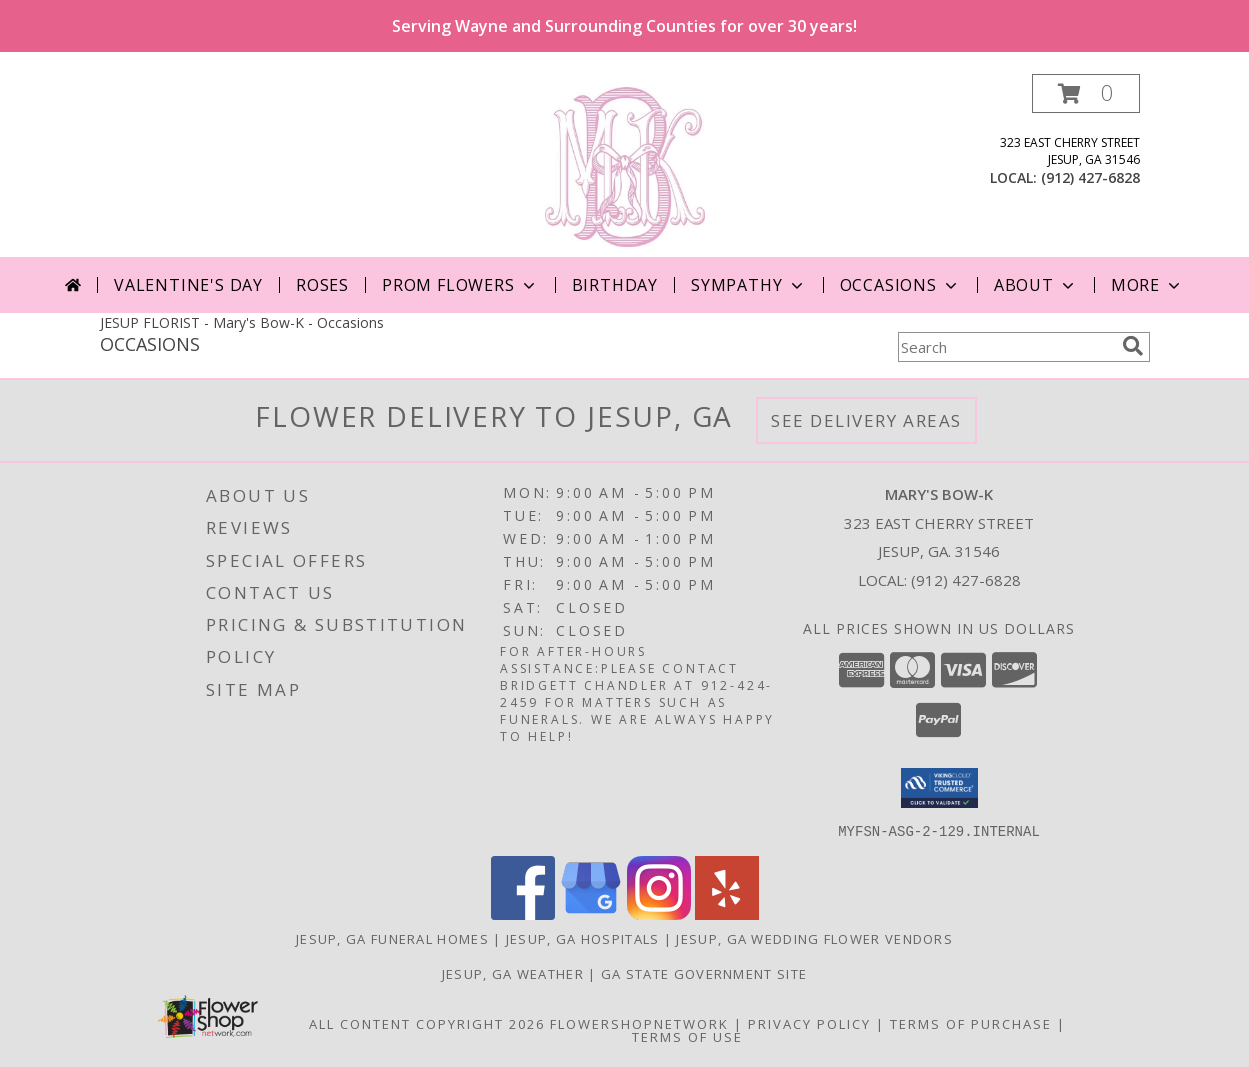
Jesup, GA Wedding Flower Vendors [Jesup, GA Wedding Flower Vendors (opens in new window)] (814, 938)
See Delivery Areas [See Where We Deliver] (866, 420)
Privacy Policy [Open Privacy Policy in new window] (809, 1023)
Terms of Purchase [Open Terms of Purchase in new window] (971, 1023)
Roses (322, 285)
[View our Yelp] (727, 913)
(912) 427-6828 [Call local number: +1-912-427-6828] (1090, 177)
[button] (1086, 93)
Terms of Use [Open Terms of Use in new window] (687, 1036)
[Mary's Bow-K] (625, 165)
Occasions (900, 285)
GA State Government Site (704, 973)
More (1147, 285)
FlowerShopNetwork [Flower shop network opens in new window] (639, 1023)
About (1036, 285)
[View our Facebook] (523, 913)
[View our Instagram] (659, 913)
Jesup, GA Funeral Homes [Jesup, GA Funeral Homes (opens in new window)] (392, 938)
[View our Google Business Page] (591, 913)
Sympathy (748, 285)
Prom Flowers (460, 285)
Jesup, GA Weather (513, 973)
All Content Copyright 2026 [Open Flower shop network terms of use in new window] (427, 1023)
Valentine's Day (188, 285)
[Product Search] (1006, 347)
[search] (1133, 346)
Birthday (615, 285)
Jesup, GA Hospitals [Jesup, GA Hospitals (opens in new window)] (583, 938)
